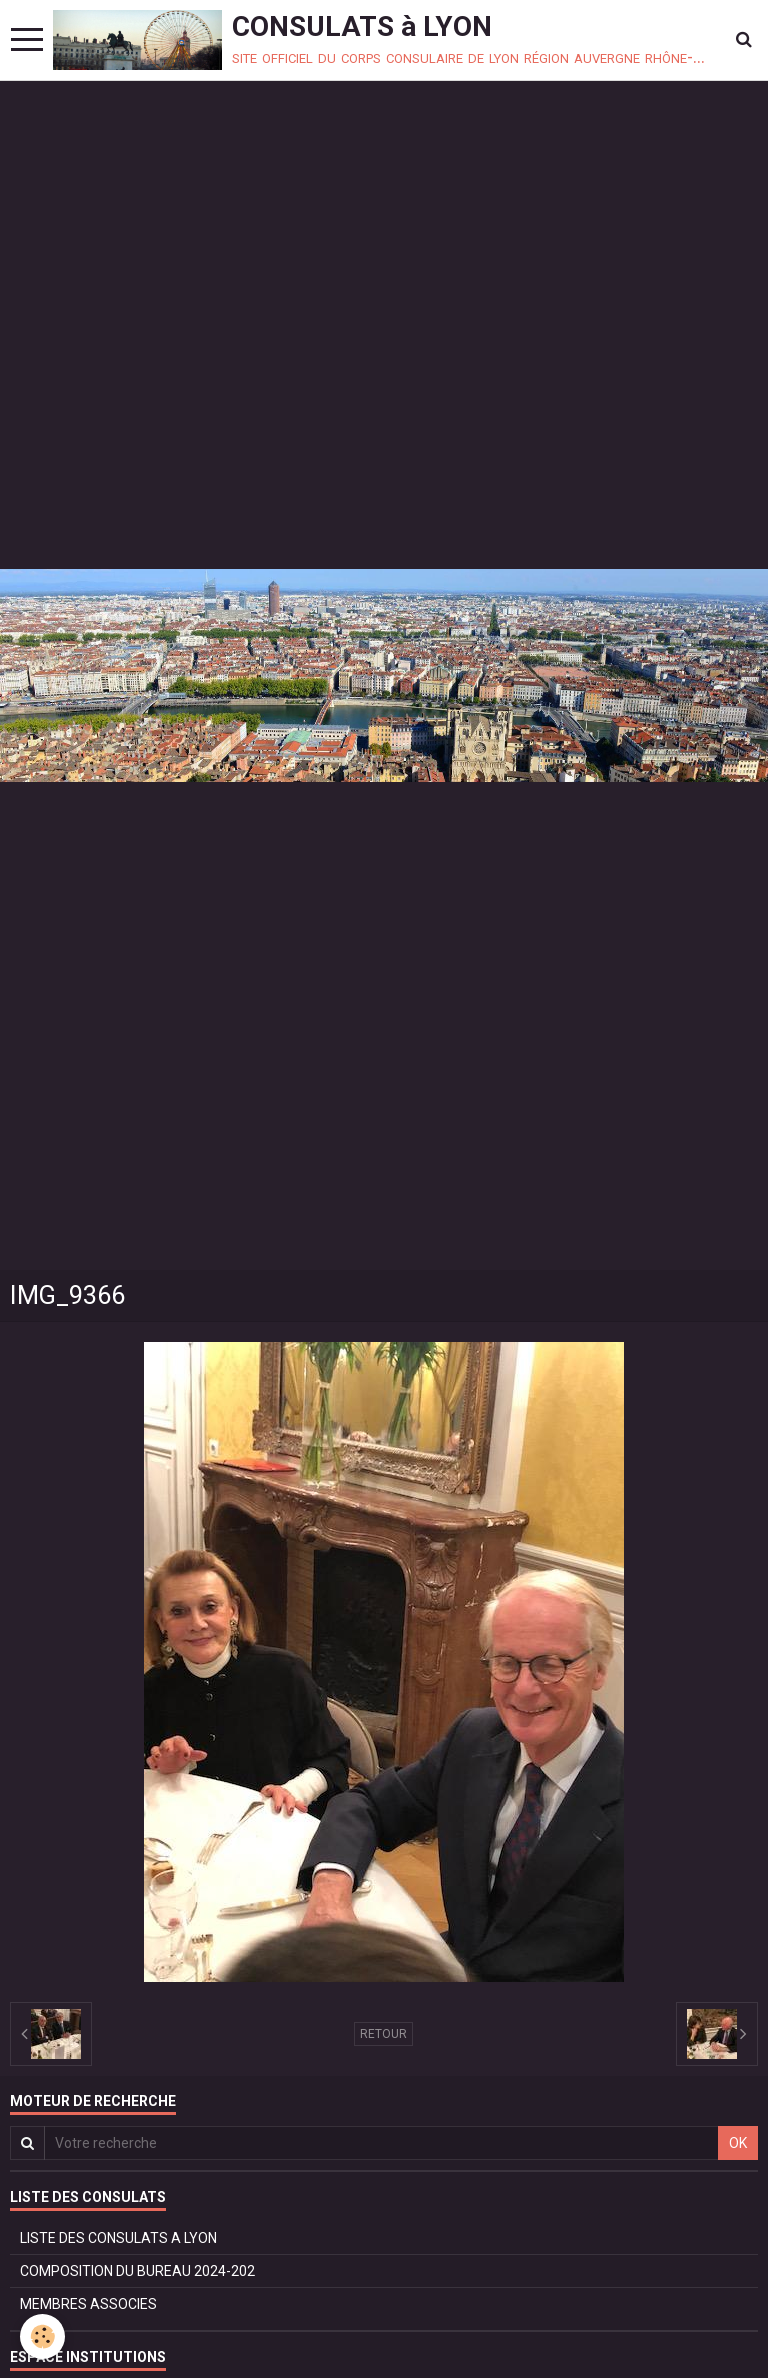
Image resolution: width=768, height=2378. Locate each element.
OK (738, 2143)
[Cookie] (42, 2336)
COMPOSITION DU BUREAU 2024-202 (137, 2271)
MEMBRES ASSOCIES (88, 2304)
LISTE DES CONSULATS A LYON (118, 2238)
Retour (383, 2034)
